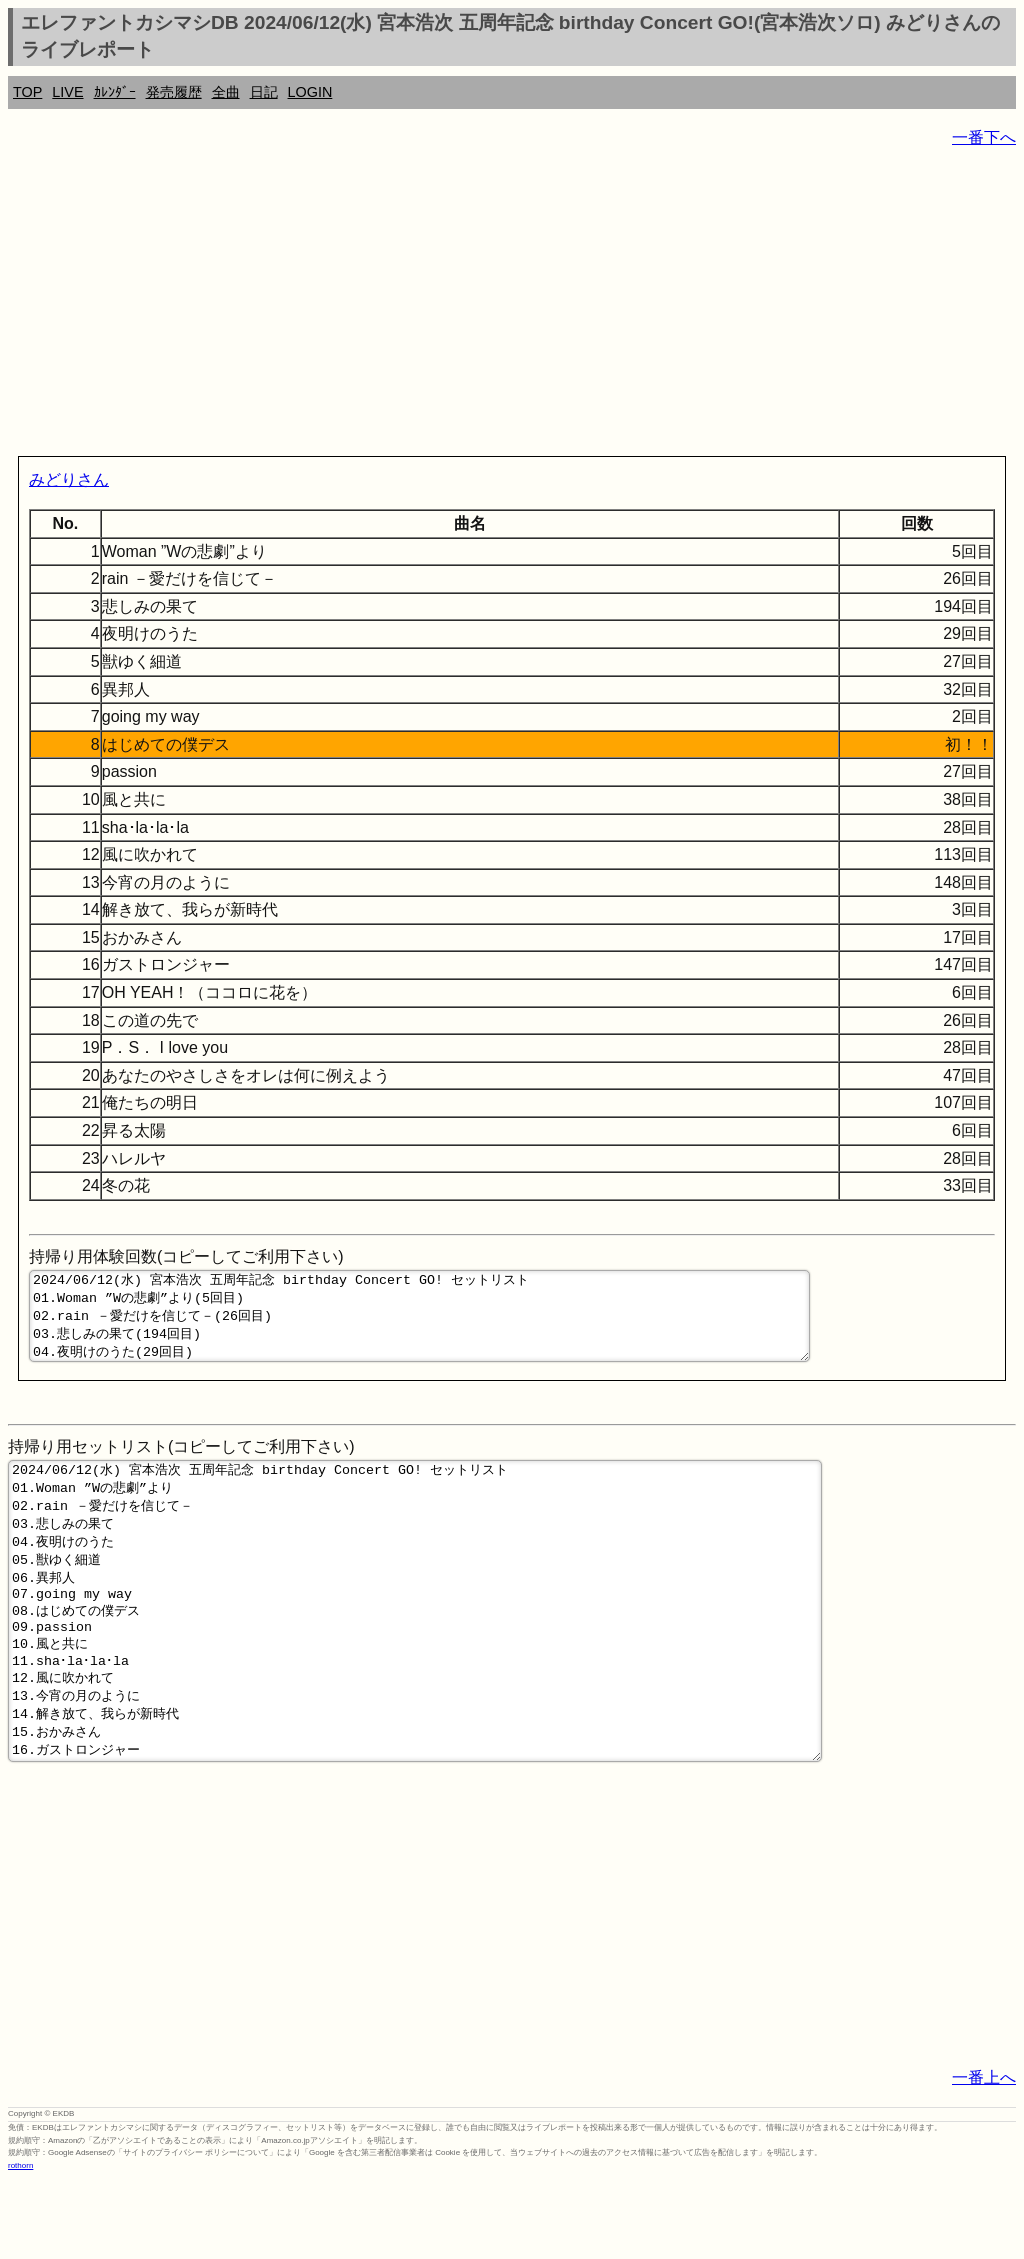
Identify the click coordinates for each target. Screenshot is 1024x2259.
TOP (27, 92)
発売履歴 (174, 92)
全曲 (226, 92)
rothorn (20, 2243)
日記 (264, 92)
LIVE (67, 92)
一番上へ (984, 2155)
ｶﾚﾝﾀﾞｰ (115, 92)
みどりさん (69, 479)
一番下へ (984, 137)
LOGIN (310, 92)
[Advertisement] (512, 306)
